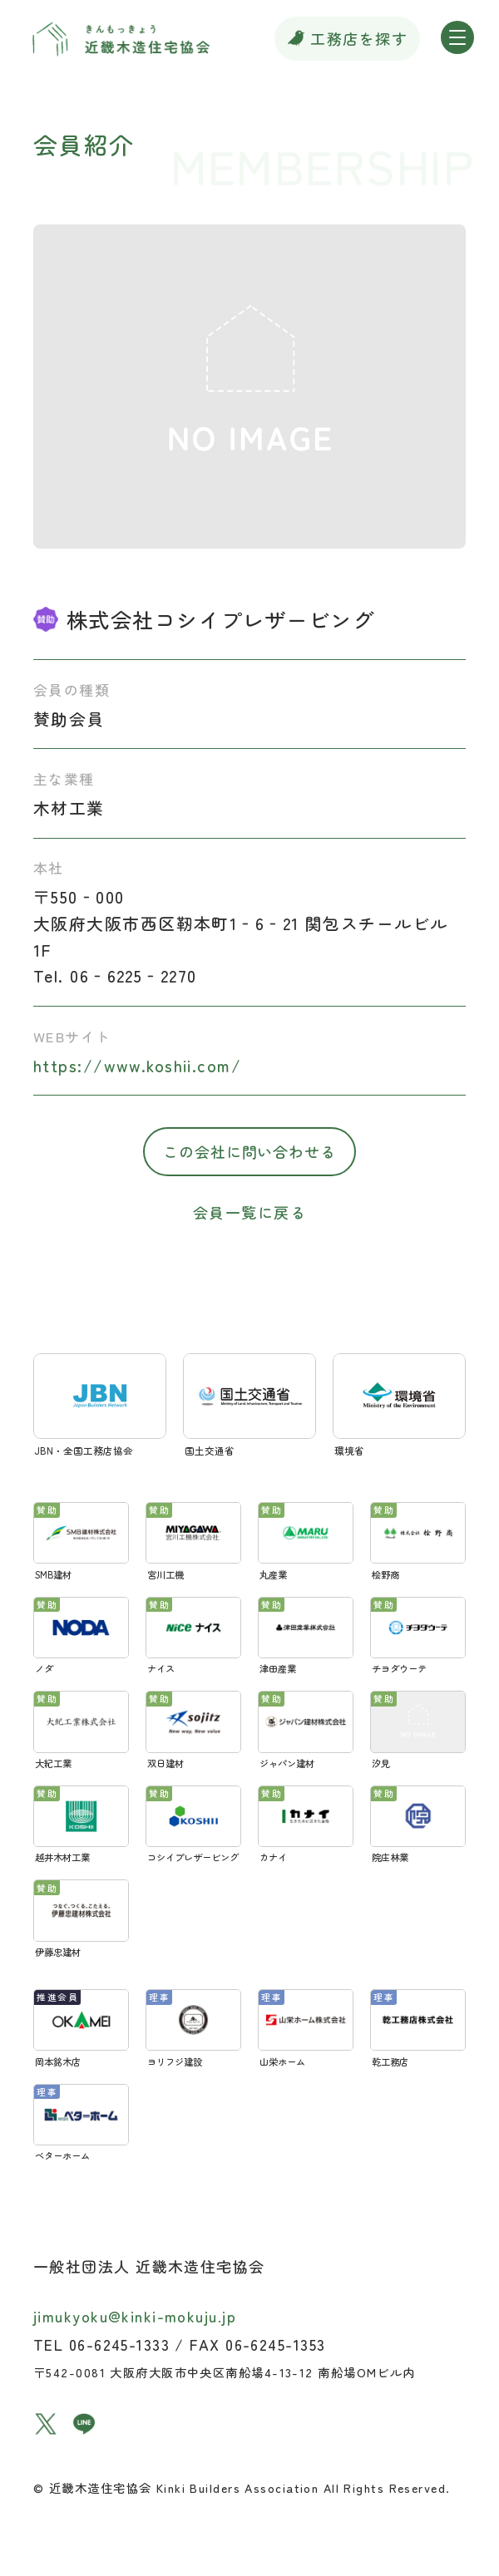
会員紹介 (84, 144)
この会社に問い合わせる (249, 1151)
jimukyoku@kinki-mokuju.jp (134, 2316)
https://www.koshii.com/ (137, 1065)
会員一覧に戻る (249, 1212)
